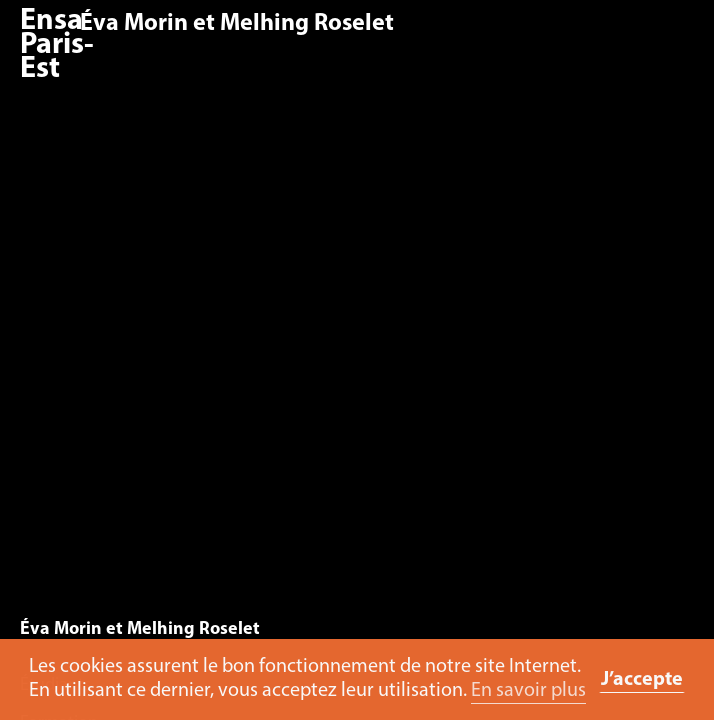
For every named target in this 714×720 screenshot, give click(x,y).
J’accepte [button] (642, 680)
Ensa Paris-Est (57, 45)
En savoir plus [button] (528, 691)
